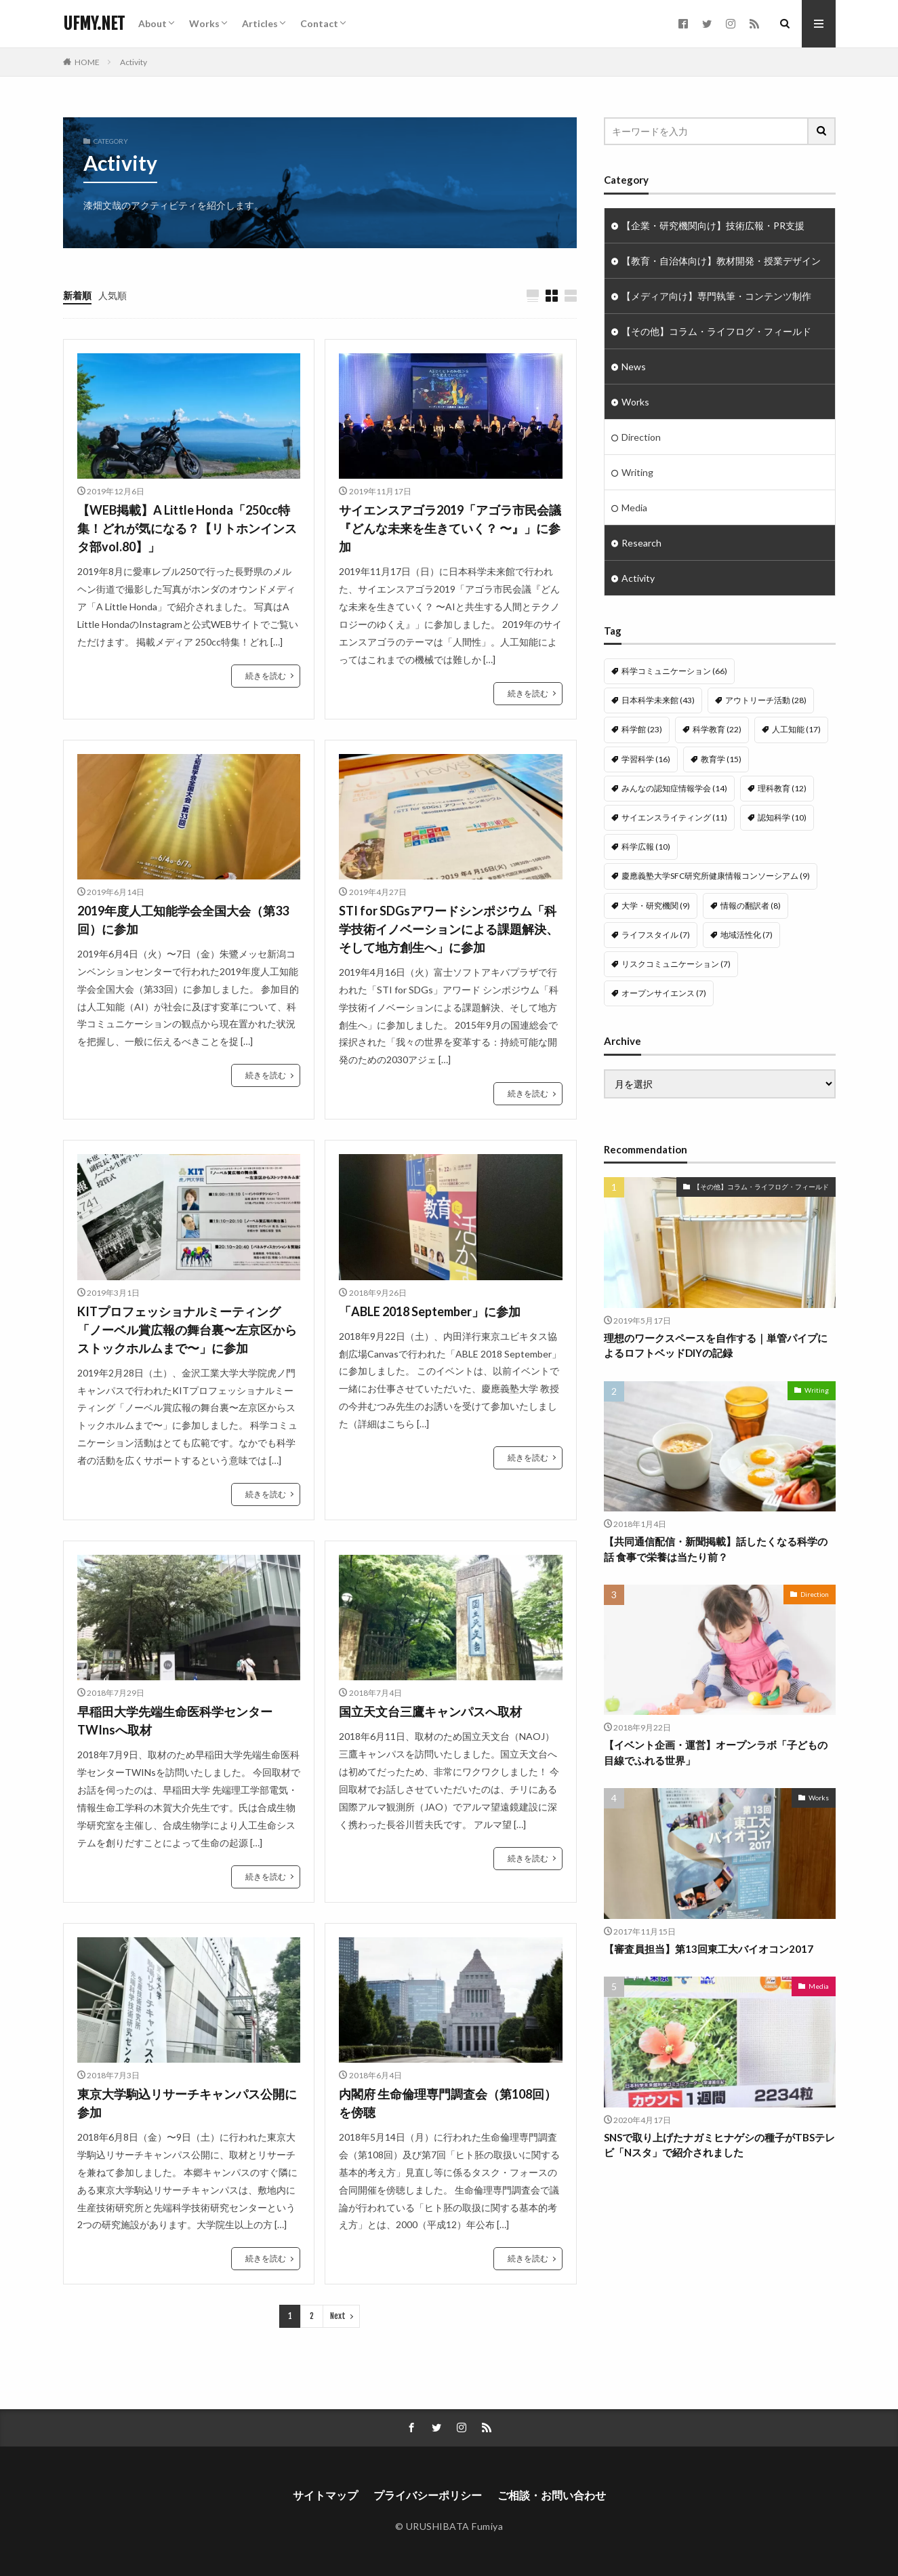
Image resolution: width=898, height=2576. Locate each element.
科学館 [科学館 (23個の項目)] (641, 729)
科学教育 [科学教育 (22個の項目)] (717, 729)
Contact (319, 23)
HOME (87, 62)
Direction (641, 437)
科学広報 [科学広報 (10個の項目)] (645, 846)
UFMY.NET (94, 24)
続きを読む (265, 676)
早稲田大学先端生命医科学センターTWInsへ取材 (174, 1720)
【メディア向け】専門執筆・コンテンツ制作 (716, 296)
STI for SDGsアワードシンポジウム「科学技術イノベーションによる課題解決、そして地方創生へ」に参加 (448, 929)
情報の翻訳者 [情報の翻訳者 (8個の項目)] (750, 905)
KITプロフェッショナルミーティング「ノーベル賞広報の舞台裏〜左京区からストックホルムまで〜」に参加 (187, 1329)
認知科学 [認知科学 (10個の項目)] (782, 817)
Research (641, 543)
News (633, 366)
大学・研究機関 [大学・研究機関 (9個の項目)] (655, 905)
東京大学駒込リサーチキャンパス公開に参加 (187, 2103)
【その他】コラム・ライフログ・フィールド (716, 331)
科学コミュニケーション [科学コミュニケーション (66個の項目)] (674, 671)
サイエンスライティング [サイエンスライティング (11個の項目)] (674, 817)
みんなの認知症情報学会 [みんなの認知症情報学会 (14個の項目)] (674, 788)
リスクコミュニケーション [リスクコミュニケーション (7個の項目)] (676, 964)
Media (634, 507)
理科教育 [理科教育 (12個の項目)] (782, 788)
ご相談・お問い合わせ (551, 2495)
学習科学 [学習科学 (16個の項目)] (645, 759)
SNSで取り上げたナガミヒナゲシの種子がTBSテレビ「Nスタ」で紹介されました (719, 2129)
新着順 (77, 295)
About (152, 23)
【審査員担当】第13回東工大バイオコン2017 (708, 1932)
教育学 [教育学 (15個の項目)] (721, 759)
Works (204, 23)
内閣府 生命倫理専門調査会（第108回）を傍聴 (447, 2103)
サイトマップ (325, 2495)
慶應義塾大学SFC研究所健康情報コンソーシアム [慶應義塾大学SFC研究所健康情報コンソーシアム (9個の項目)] (715, 876)
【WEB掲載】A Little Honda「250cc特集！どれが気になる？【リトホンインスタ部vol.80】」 (187, 528)
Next (338, 2316)
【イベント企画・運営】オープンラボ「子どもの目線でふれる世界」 (716, 1736)
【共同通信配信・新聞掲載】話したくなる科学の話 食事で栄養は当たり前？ (716, 1533)
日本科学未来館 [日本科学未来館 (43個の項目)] (658, 700)
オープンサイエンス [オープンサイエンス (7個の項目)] (663, 993)
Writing (637, 472)
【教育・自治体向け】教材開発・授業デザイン (721, 260)
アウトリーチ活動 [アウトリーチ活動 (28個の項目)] (766, 700)
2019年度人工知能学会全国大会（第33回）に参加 (183, 919)
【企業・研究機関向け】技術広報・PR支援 (712, 225)
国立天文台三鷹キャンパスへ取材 (430, 1711)
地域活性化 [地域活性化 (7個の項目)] (746, 935)
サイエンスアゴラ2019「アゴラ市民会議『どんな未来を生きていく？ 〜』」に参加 (450, 528)
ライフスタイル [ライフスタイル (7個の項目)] (655, 935)
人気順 (112, 295)
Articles (260, 23)
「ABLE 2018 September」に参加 (430, 1311)
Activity (133, 62)
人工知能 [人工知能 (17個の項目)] (796, 729)
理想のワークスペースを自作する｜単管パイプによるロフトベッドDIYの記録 (716, 1329)
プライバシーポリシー (427, 2495)
